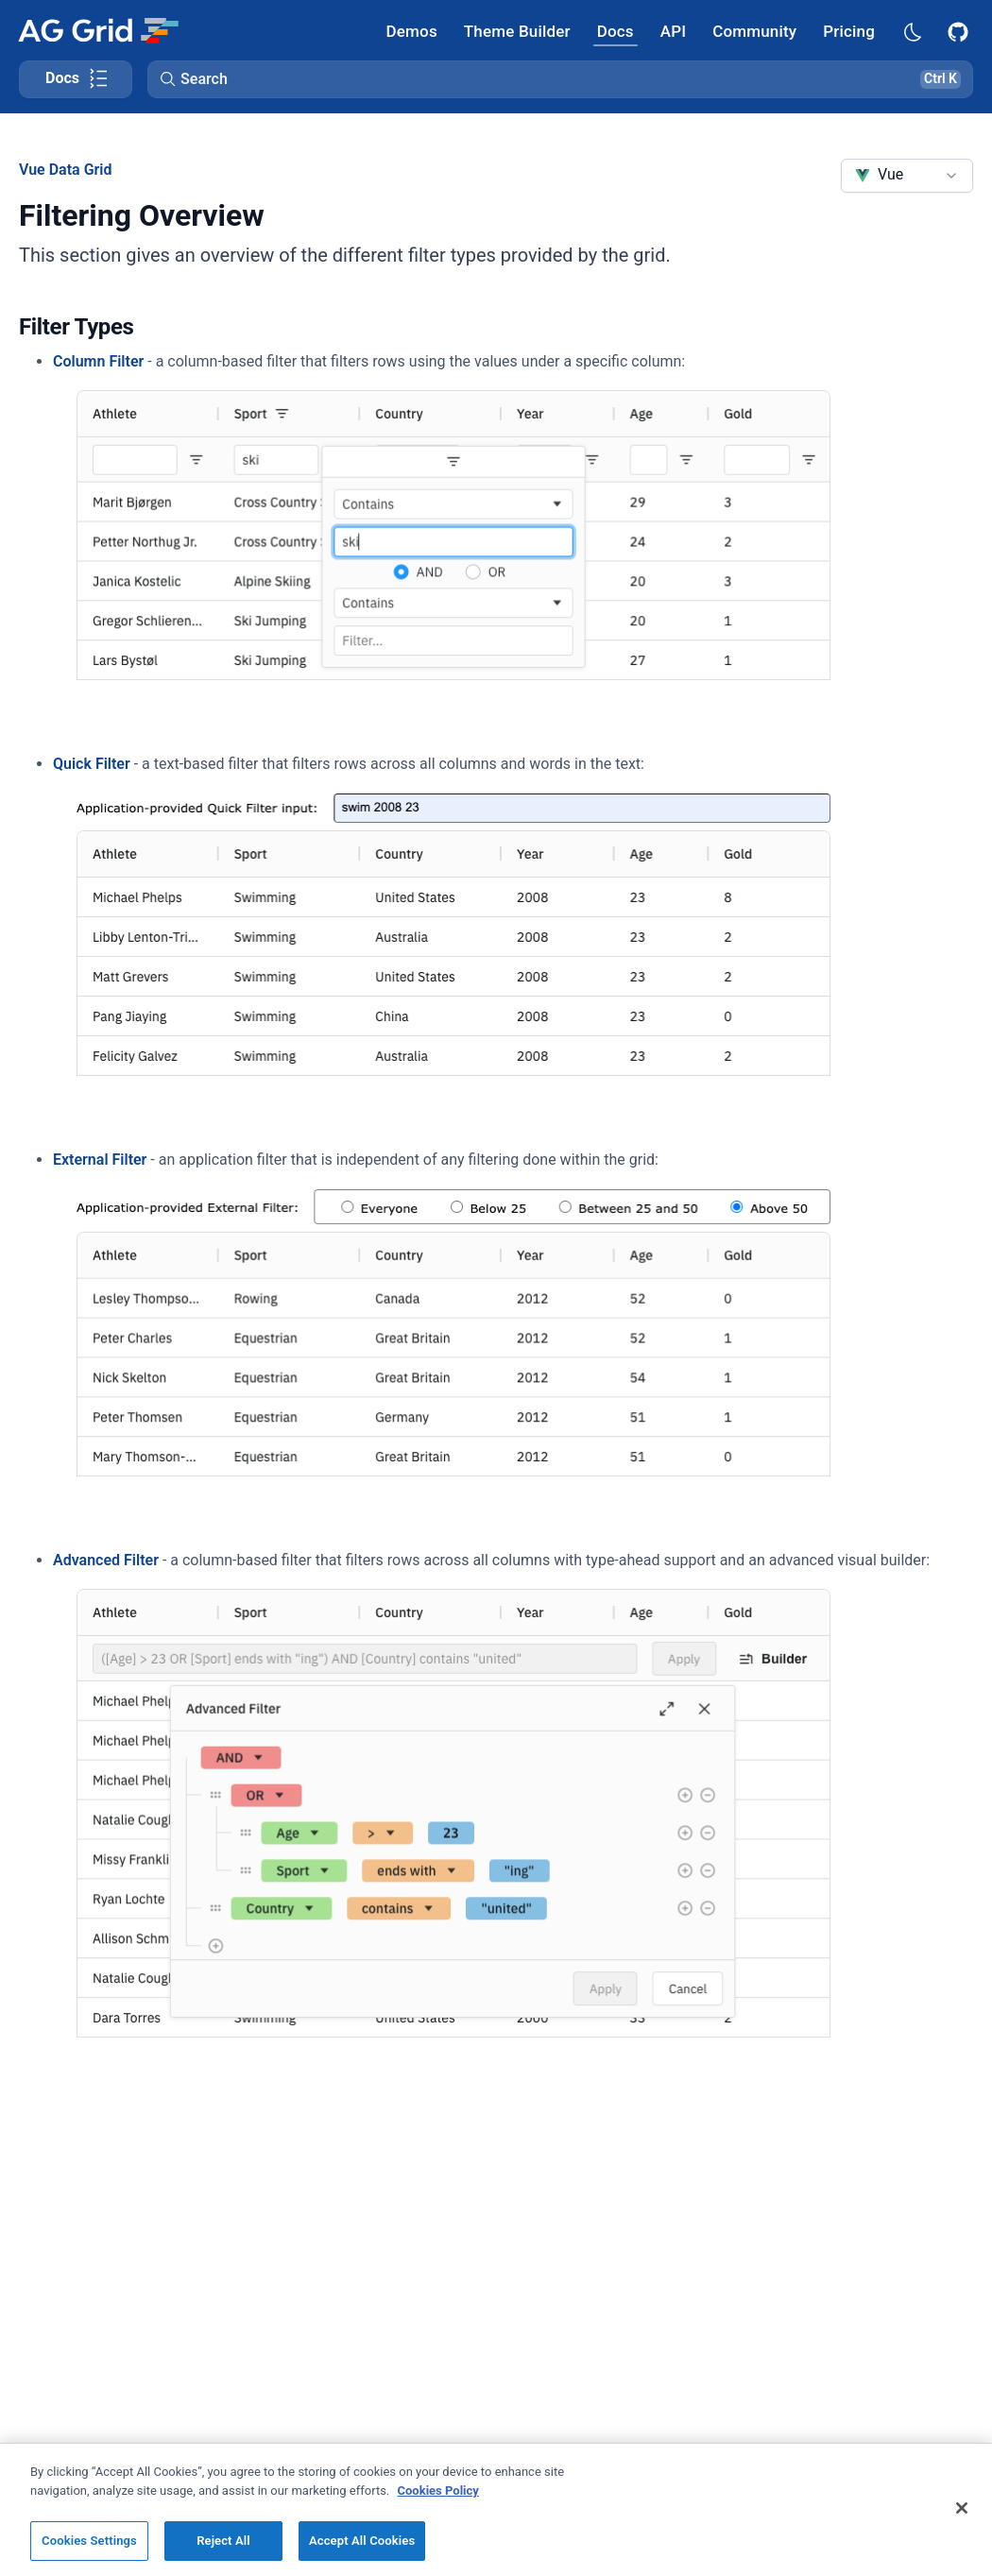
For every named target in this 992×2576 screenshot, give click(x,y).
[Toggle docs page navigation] (75, 79)
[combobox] (907, 176)
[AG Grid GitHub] (959, 30)
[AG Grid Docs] (615, 31)
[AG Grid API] (673, 31)
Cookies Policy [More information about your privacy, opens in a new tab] (438, 2490)
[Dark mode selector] (911, 30)
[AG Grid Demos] (412, 31)
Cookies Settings (89, 2540)
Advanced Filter (106, 1560)
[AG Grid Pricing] (849, 31)
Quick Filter (91, 764)
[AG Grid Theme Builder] (517, 31)
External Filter (99, 1160)
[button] (560, 79)
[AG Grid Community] (754, 31)
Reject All (223, 2540)
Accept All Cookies (362, 2540)
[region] (496, 2509)
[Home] (98, 30)
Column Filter (98, 361)
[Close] (962, 2508)
